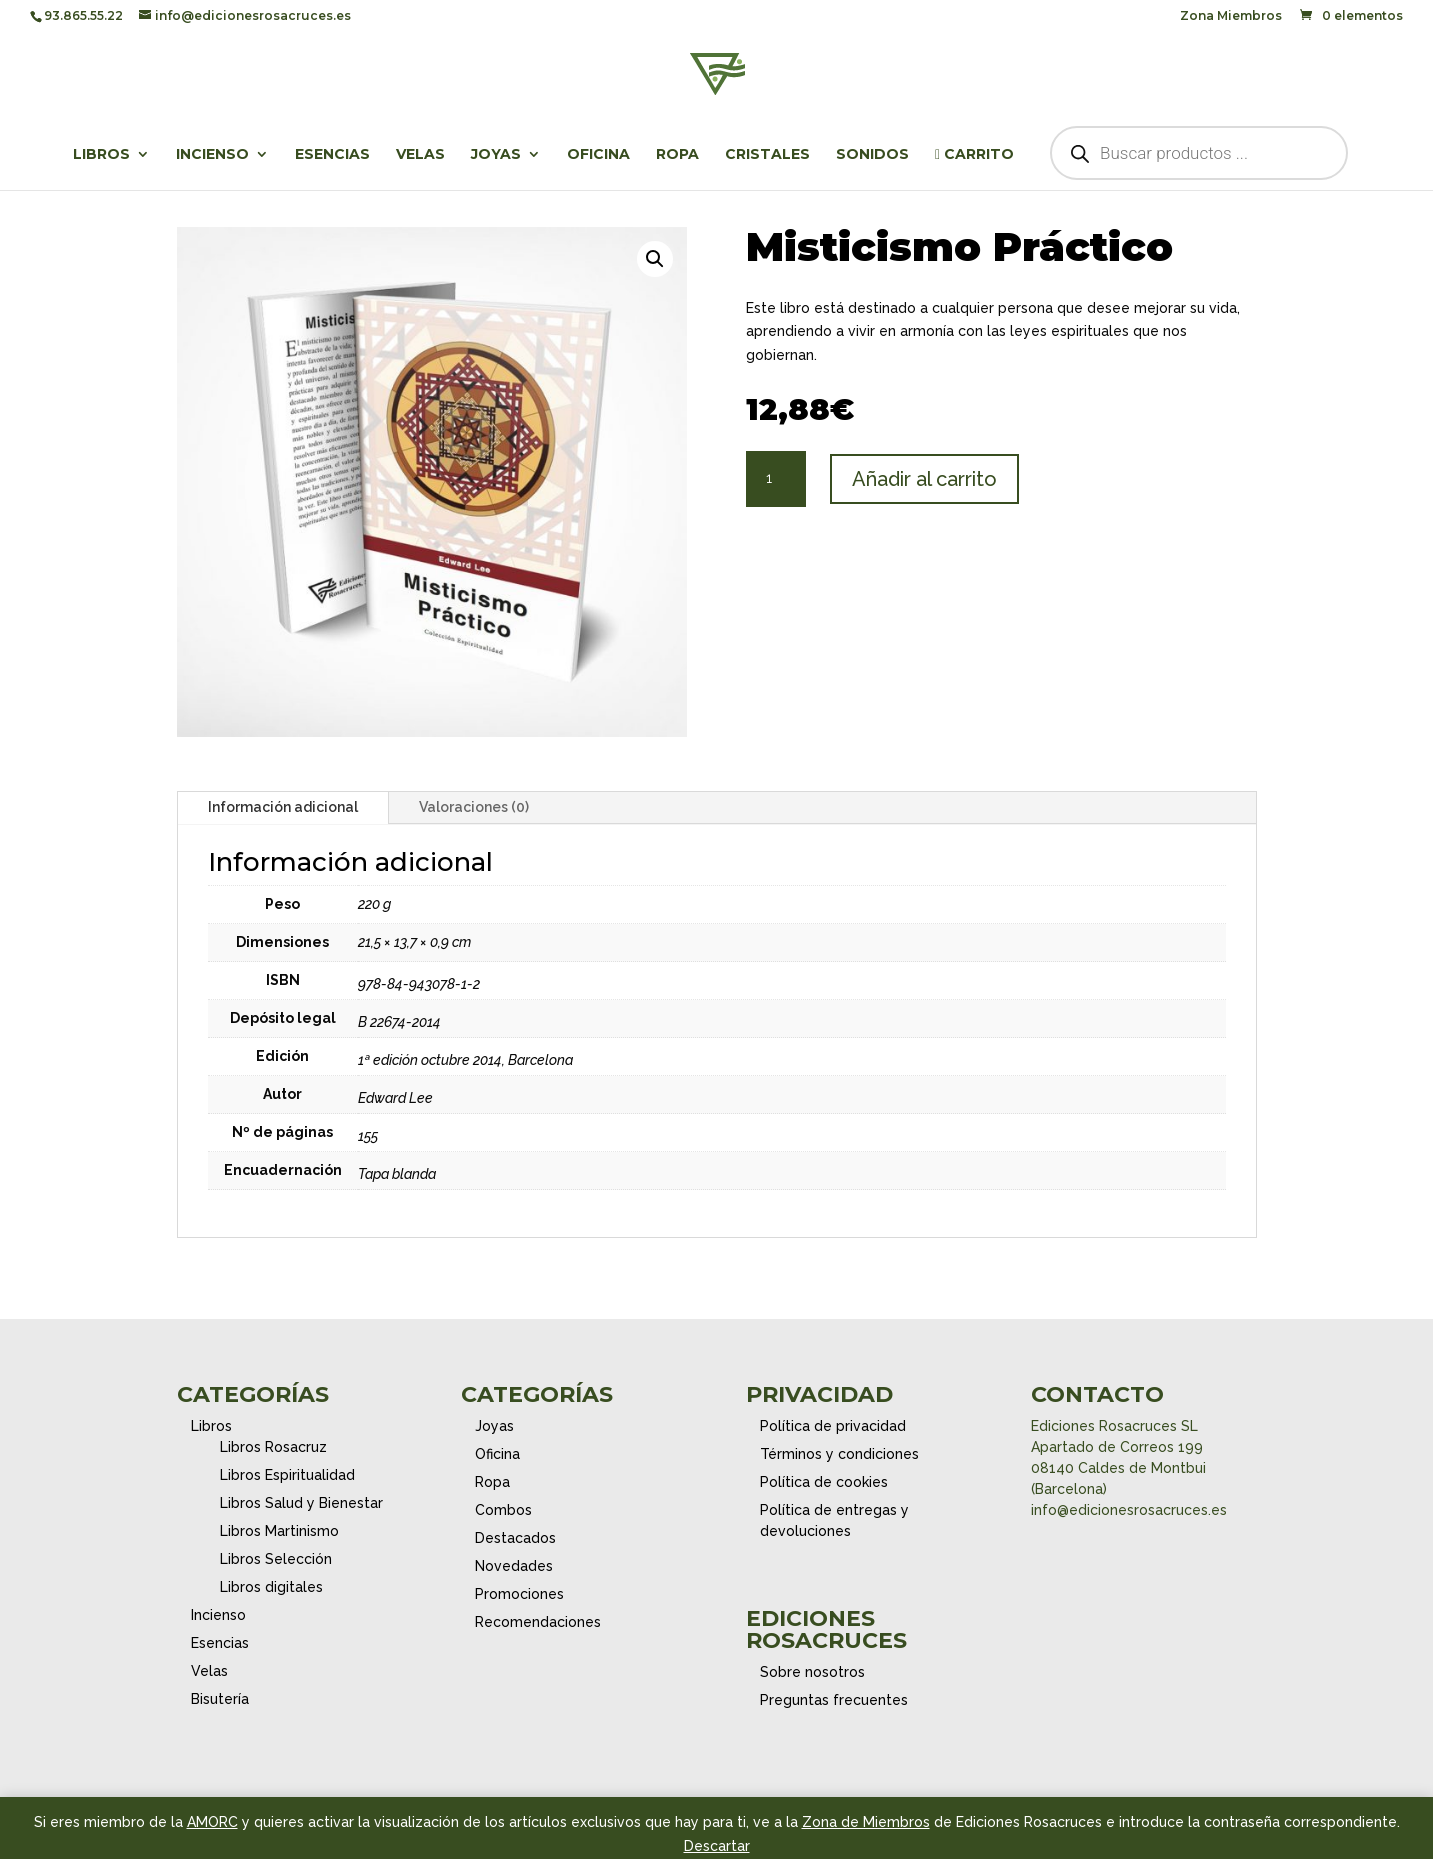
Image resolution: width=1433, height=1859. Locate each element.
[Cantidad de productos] (776, 479)
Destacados (515, 1538)
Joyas (496, 155)
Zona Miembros (1231, 16)
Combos (503, 1510)
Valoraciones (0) (474, 807)
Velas (420, 155)
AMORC (212, 1822)
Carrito (974, 155)
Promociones (519, 1594)
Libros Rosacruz (273, 1447)
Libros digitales (271, 1587)
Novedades (514, 1566)
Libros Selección (276, 1559)
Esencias (332, 155)
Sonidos (872, 155)
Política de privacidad (833, 1426)
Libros (101, 155)
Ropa (677, 155)
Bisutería (220, 1699)
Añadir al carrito (924, 479)
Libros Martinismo (279, 1531)
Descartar (717, 1846)
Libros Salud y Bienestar (301, 1503)
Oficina (598, 155)
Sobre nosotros (812, 1672)
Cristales (767, 155)
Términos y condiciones (839, 1454)
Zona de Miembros (866, 1822)
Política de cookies (824, 1482)
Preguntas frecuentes (834, 1700)
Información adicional (283, 807)
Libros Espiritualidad (287, 1475)
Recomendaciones (538, 1622)
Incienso (212, 155)
